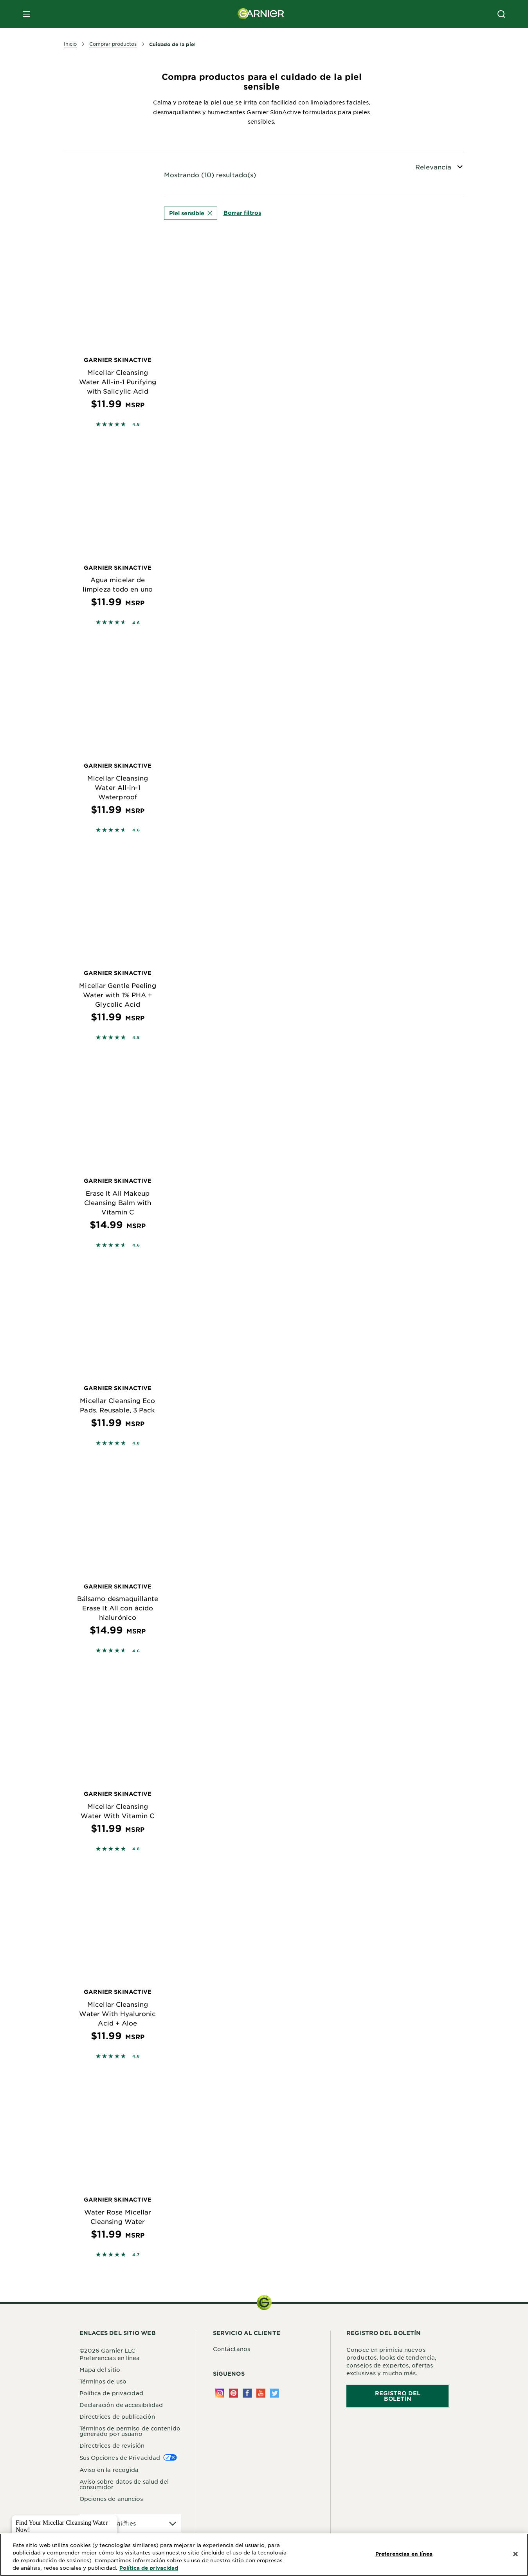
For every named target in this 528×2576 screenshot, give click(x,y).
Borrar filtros (242, 212)
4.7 (136, 2255)
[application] (130, 2525)
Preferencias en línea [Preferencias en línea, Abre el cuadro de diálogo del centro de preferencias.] (404, 2554)
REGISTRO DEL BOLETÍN (397, 2397)
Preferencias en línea (109, 2359)
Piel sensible (190, 213)
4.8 (136, 424)
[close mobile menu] (26, 14)
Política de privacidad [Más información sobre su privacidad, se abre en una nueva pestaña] (148, 2568)
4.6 (136, 622)
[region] (264, 2554)
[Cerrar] (515, 2554)
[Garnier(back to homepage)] (261, 14)
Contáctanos (231, 2350)
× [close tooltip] (125, 2521)
